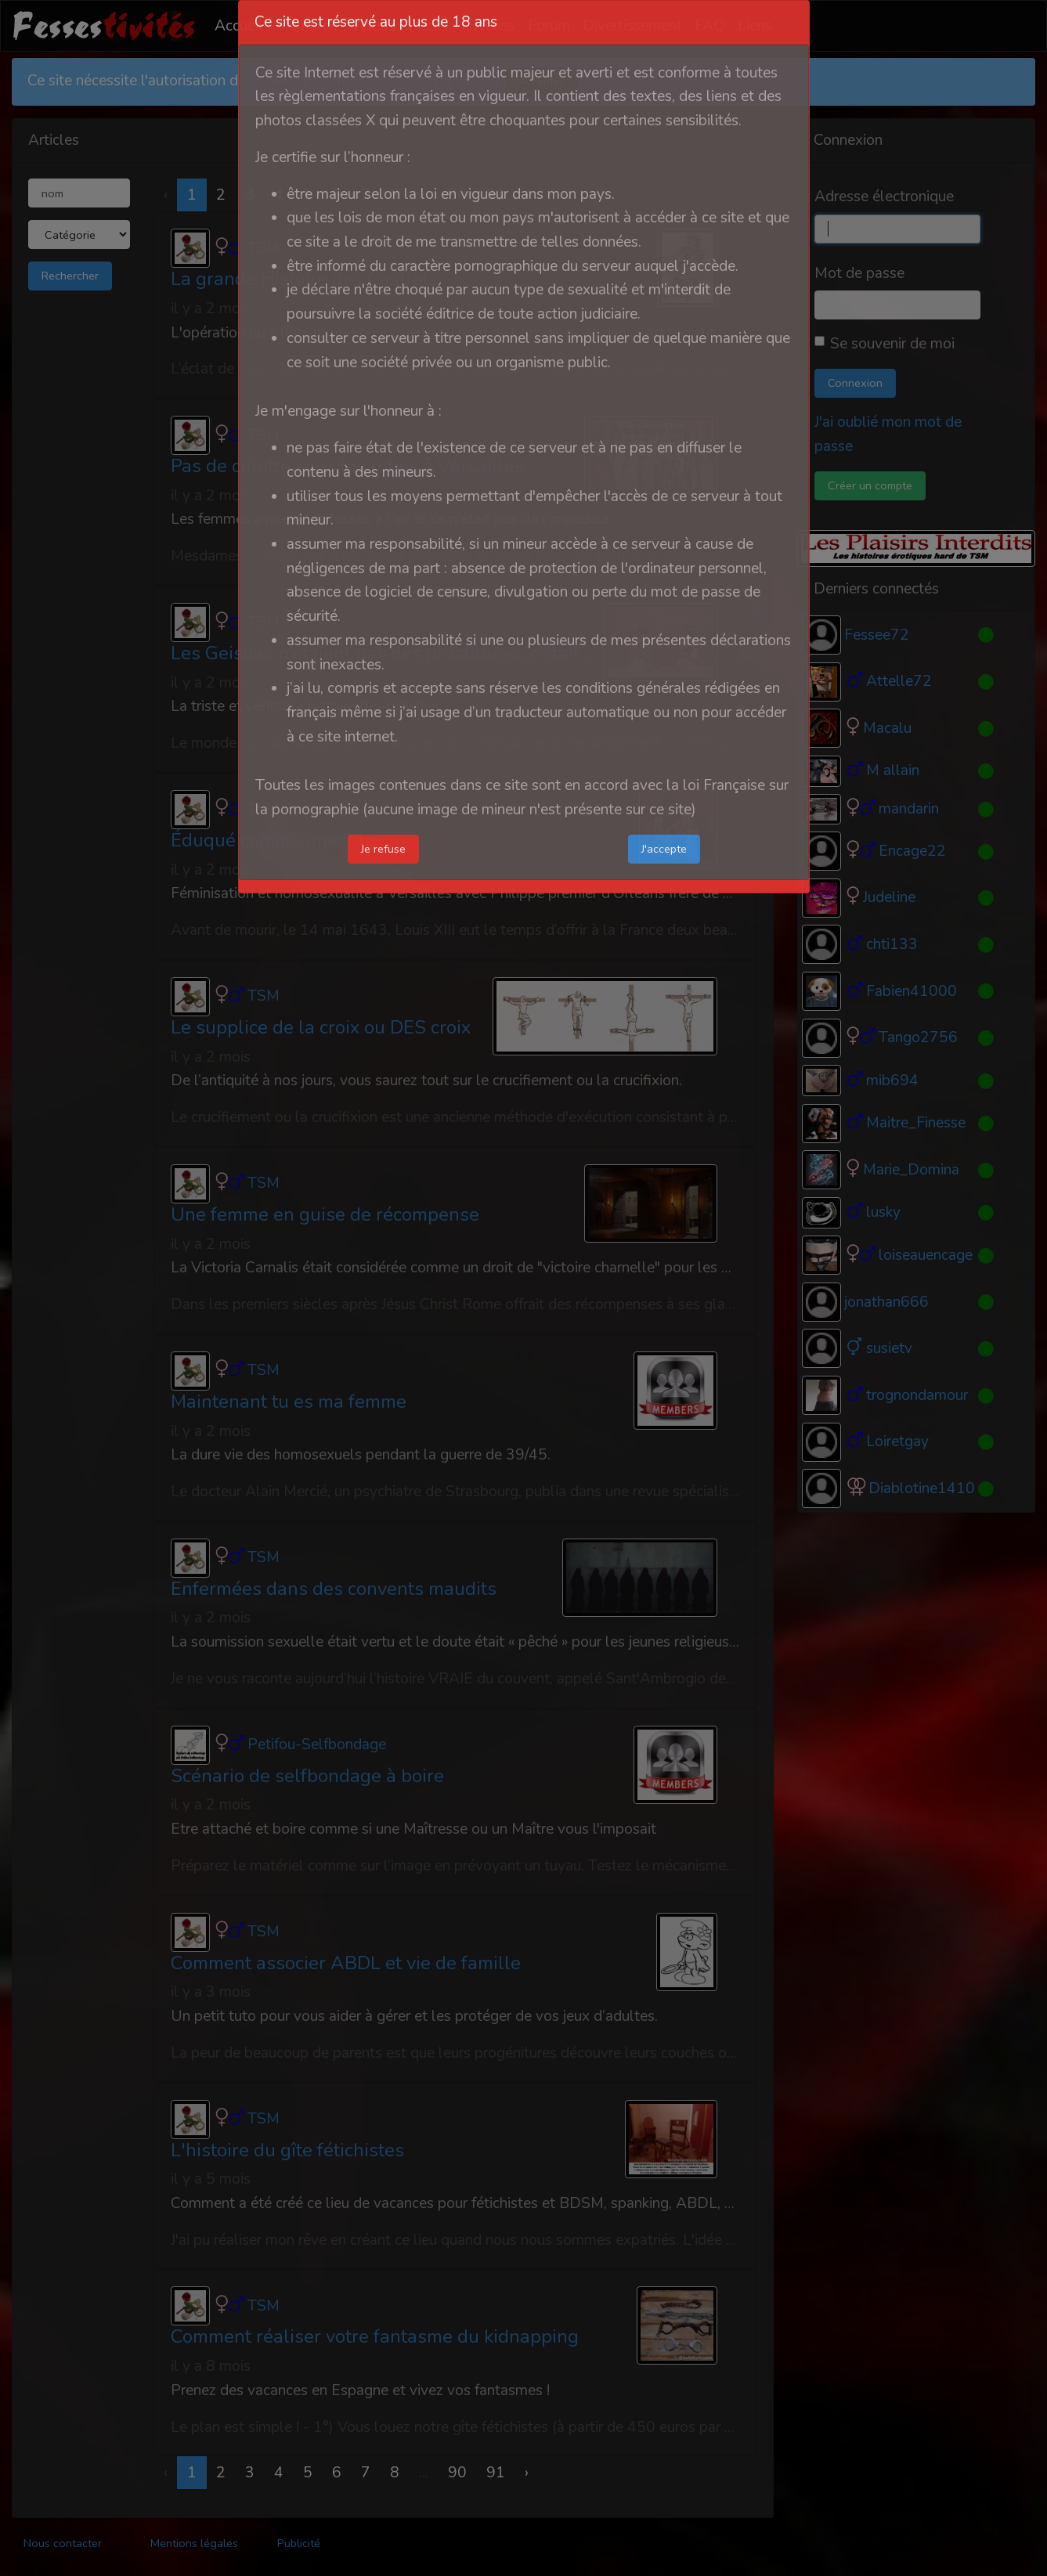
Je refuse (383, 849)
